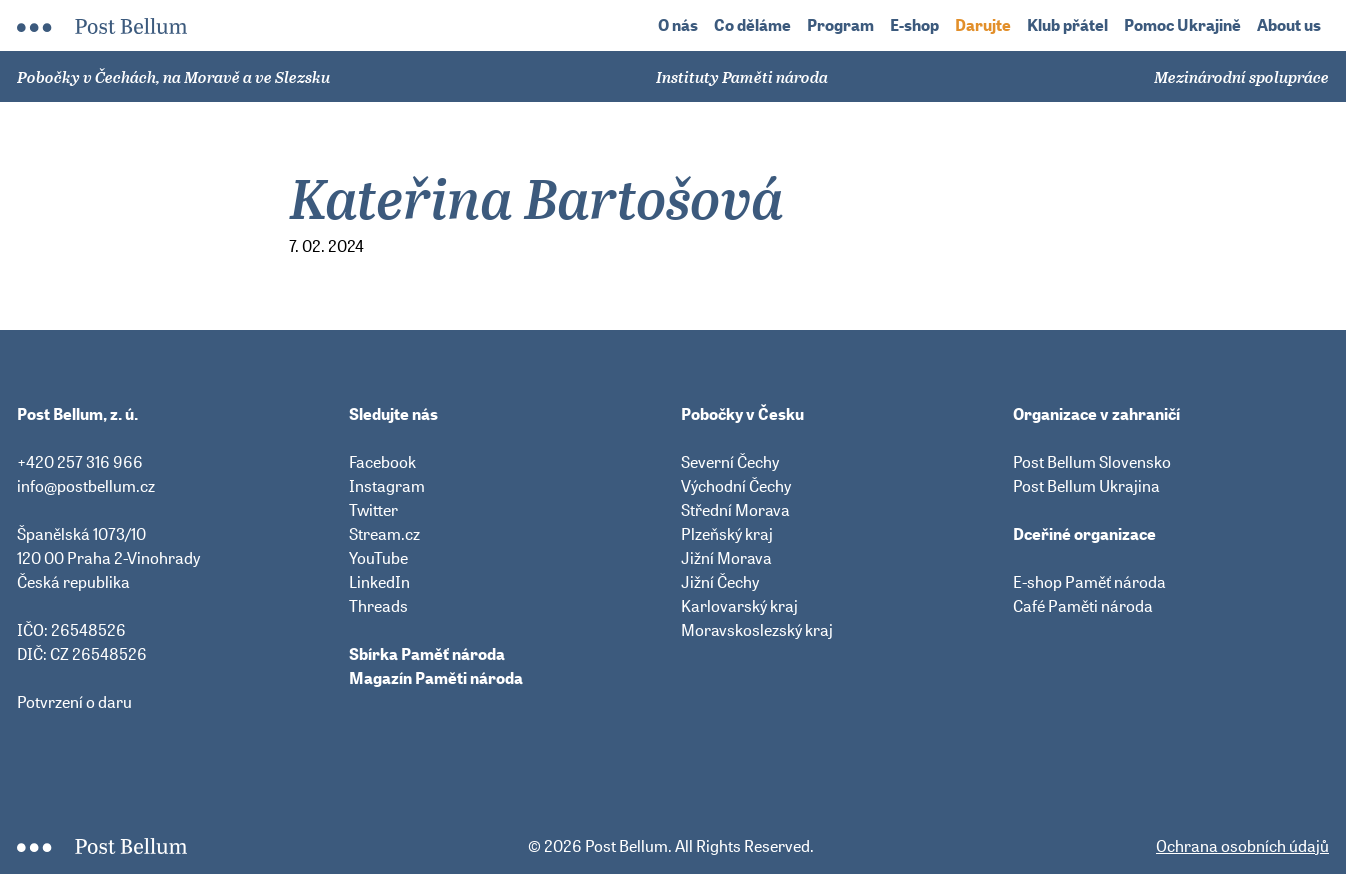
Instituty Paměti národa (742, 77)
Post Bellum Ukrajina (1086, 486)
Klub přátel (1067, 25)
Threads (378, 606)
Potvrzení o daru (74, 702)
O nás (678, 25)
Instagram (387, 486)
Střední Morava (735, 510)
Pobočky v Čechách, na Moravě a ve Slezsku (173, 77)
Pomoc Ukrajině (1182, 25)
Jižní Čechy (720, 582)
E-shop (914, 25)
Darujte (983, 25)
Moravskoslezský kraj (757, 630)
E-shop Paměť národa (1089, 582)
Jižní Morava (726, 558)
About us (1289, 25)
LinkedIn (379, 582)
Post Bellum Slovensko (1092, 462)
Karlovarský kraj (739, 606)
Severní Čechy (730, 462)
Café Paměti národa (1083, 606)
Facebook (382, 462)
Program (840, 25)
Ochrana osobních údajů (1242, 846)
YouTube (378, 558)
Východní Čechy (736, 486)
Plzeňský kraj (727, 534)
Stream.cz (384, 534)
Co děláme (752, 25)
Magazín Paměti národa (436, 678)
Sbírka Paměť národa (427, 654)
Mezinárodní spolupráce (1241, 77)
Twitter (373, 510)
